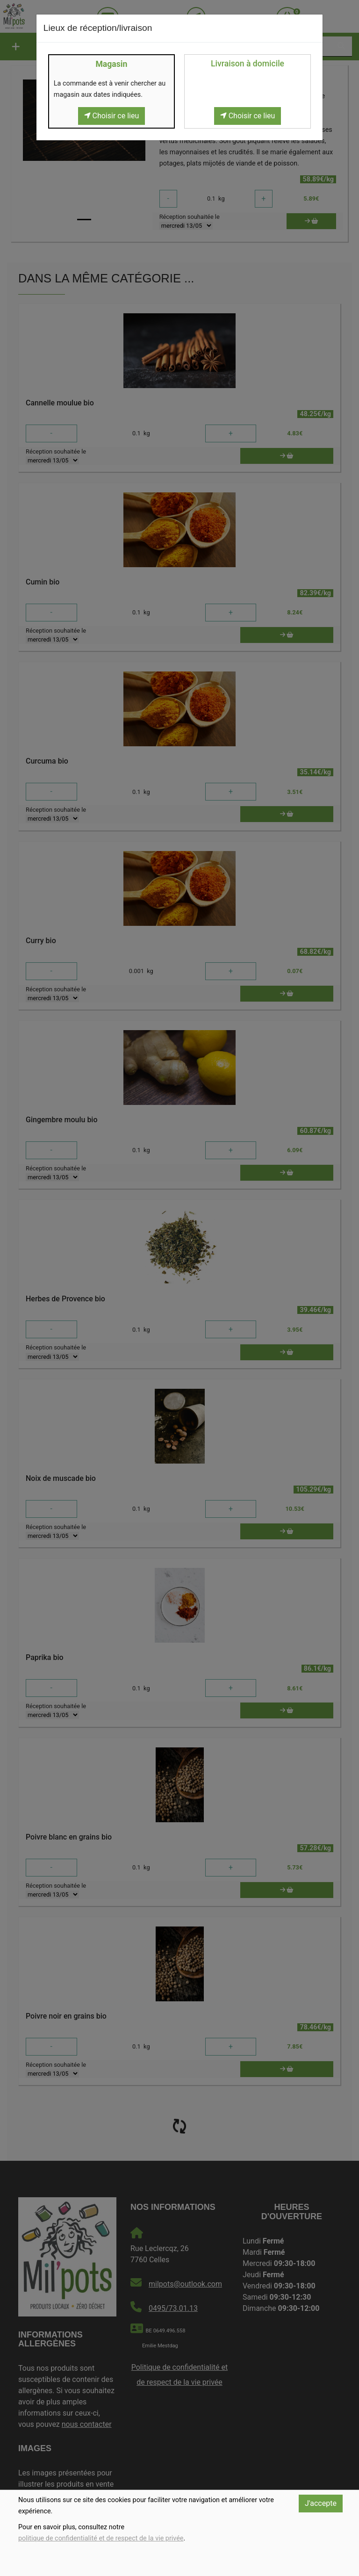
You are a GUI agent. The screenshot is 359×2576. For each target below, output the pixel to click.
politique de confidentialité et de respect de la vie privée (100, 2538)
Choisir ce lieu (111, 115)
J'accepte (321, 2503)
